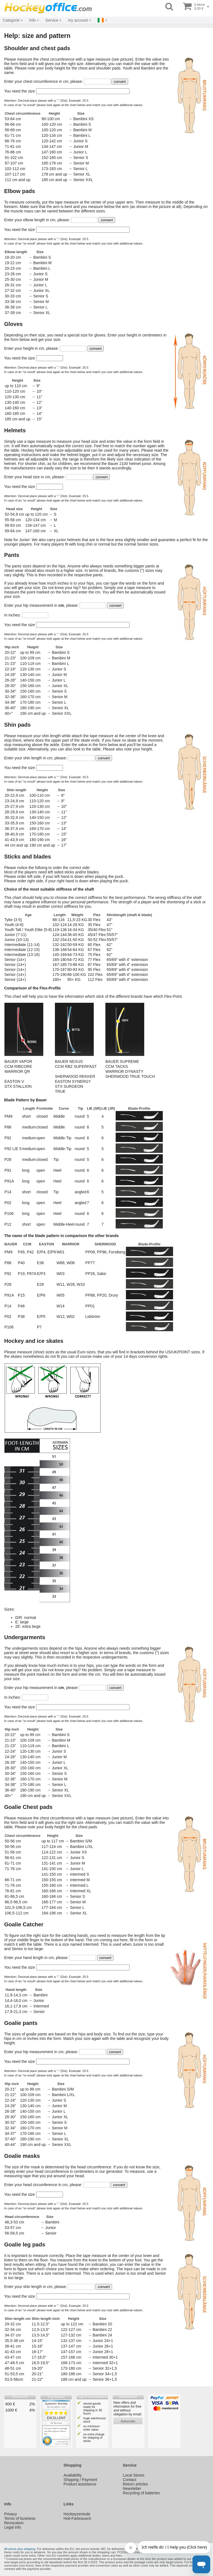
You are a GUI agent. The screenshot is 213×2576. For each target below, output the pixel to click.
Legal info (12, 2527)
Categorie (11, 20)
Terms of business (20, 2518)
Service (52, 20)
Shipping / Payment (80, 2479)
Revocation (14, 2523)
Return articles (135, 2484)
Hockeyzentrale (77, 2514)
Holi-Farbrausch (77, 2518)
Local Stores (133, 2475)
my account (78, 20)
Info (32, 20)
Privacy (10, 2514)
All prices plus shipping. (20, 2549)
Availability (73, 2475)
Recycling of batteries (141, 2493)
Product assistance (80, 2484)
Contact (129, 2479)
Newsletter (132, 2488)
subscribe (128, 2421)
